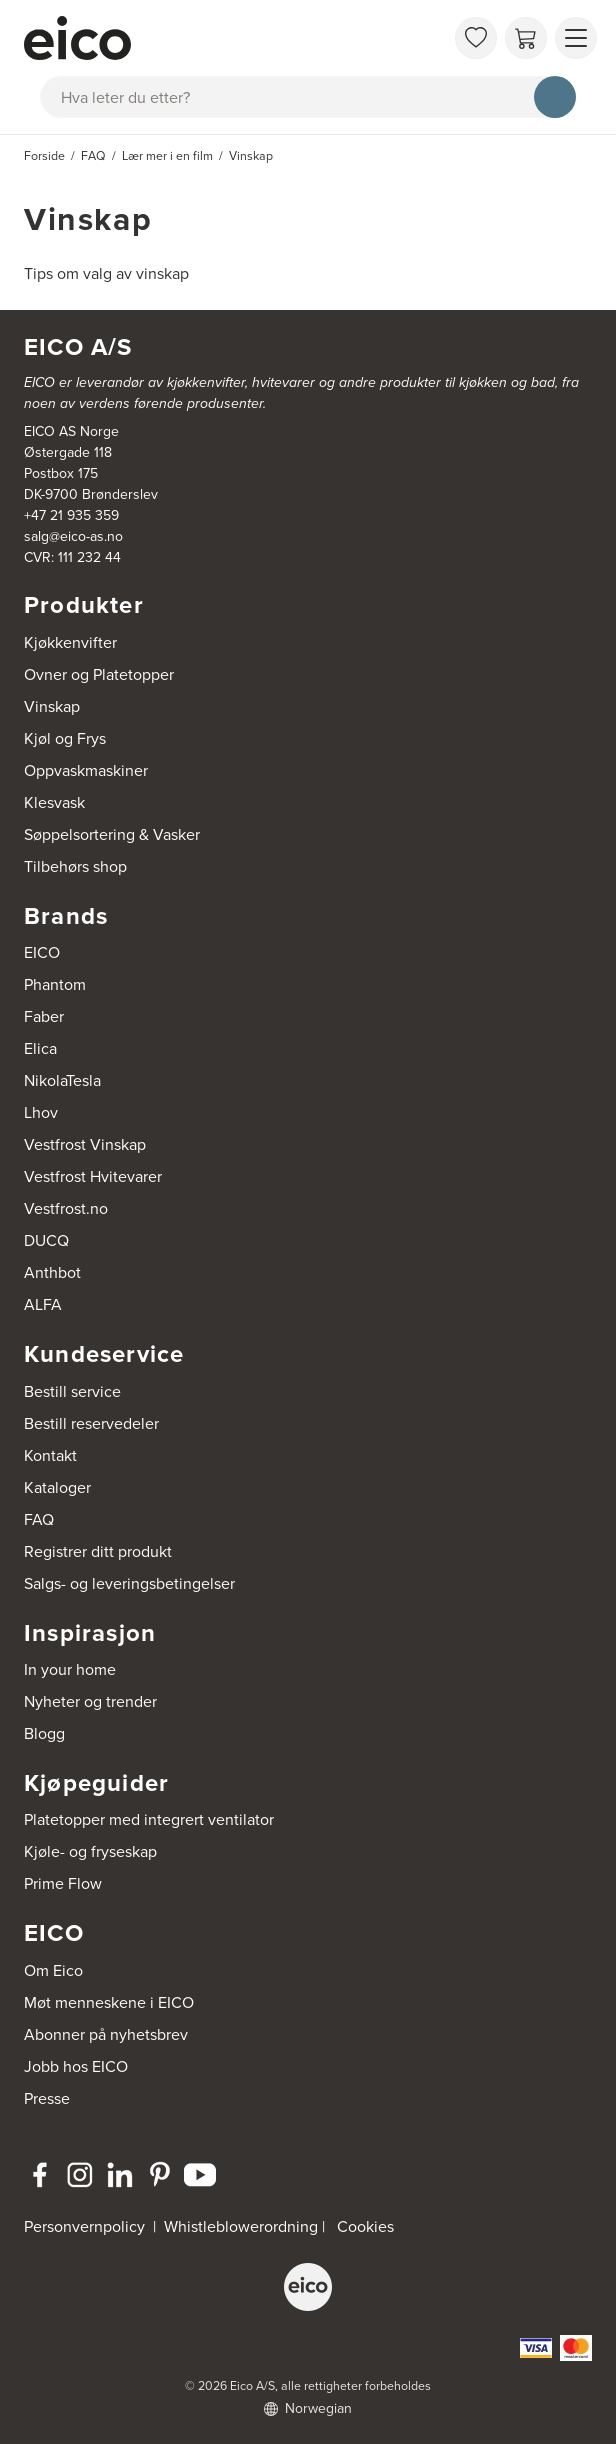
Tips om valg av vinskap (106, 273)
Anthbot (52, 1272)
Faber (44, 1016)
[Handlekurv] (526, 38)
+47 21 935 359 (71, 515)
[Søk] (555, 97)
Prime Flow (63, 1883)
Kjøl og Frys (65, 738)
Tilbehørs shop (75, 866)
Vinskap (52, 706)
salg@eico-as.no (73, 536)
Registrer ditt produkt (98, 1551)
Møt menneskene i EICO (109, 2002)
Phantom (55, 984)
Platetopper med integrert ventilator (149, 1819)
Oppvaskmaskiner (86, 770)
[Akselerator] (234, 38)
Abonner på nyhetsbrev (106, 2034)
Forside (44, 156)
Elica (40, 1048)
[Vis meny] (576, 38)
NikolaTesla (62, 1080)
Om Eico (53, 1970)
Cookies (365, 2226)
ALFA (43, 1304)
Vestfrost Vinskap (85, 1144)
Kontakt (50, 1455)
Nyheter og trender (90, 1701)
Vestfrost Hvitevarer (93, 1176)
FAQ (39, 1519)
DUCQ (46, 1240)
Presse (47, 2098)
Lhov (41, 1112)
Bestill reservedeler (91, 1423)
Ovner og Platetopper (99, 674)
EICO (42, 952)
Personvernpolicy (86, 2226)
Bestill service (72, 1391)
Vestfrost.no (66, 1208)
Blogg (44, 1733)
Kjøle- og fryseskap (90, 1851)
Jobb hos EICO (76, 2066)
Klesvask (54, 802)
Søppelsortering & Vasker (112, 834)
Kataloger (57, 1487)
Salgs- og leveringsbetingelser (129, 1583)
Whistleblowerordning (241, 2226)
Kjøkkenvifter (70, 642)
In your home (70, 1669)
